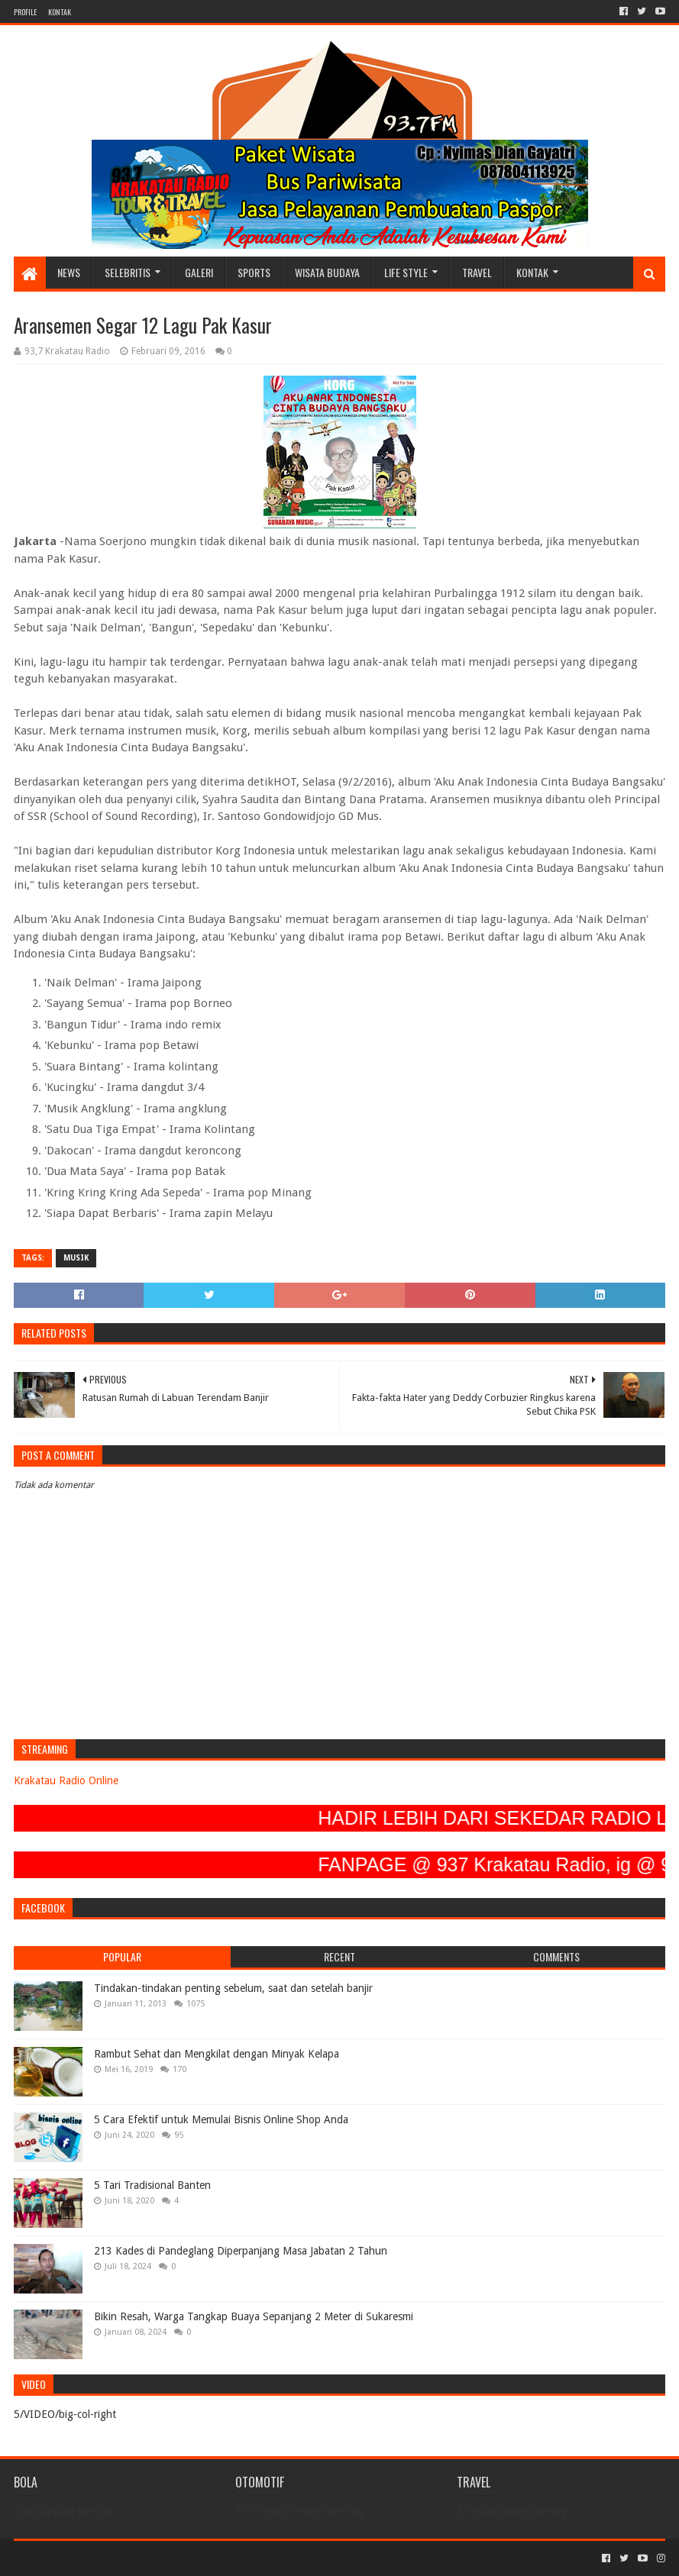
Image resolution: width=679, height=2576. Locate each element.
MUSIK (76, 1258)
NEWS (68, 272)
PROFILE (25, 12)
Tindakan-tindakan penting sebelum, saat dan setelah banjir (233, 1988)
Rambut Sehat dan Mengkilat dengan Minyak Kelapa (216, 2054)
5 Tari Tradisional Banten (152, 2185)
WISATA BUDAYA (327, 272)
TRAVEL (477, 272)
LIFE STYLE (406, 272)
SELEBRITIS (127, 272)
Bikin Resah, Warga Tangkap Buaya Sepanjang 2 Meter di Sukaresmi (253, 2316)
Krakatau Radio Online (66, 1780)
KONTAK (59, 12)
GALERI (199, 272)
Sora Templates (98, 2558)
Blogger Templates (186, 2558)
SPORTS (254, 272)
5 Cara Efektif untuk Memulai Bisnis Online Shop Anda (221, 2119)
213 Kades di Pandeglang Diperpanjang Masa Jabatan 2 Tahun (240, 2251)
